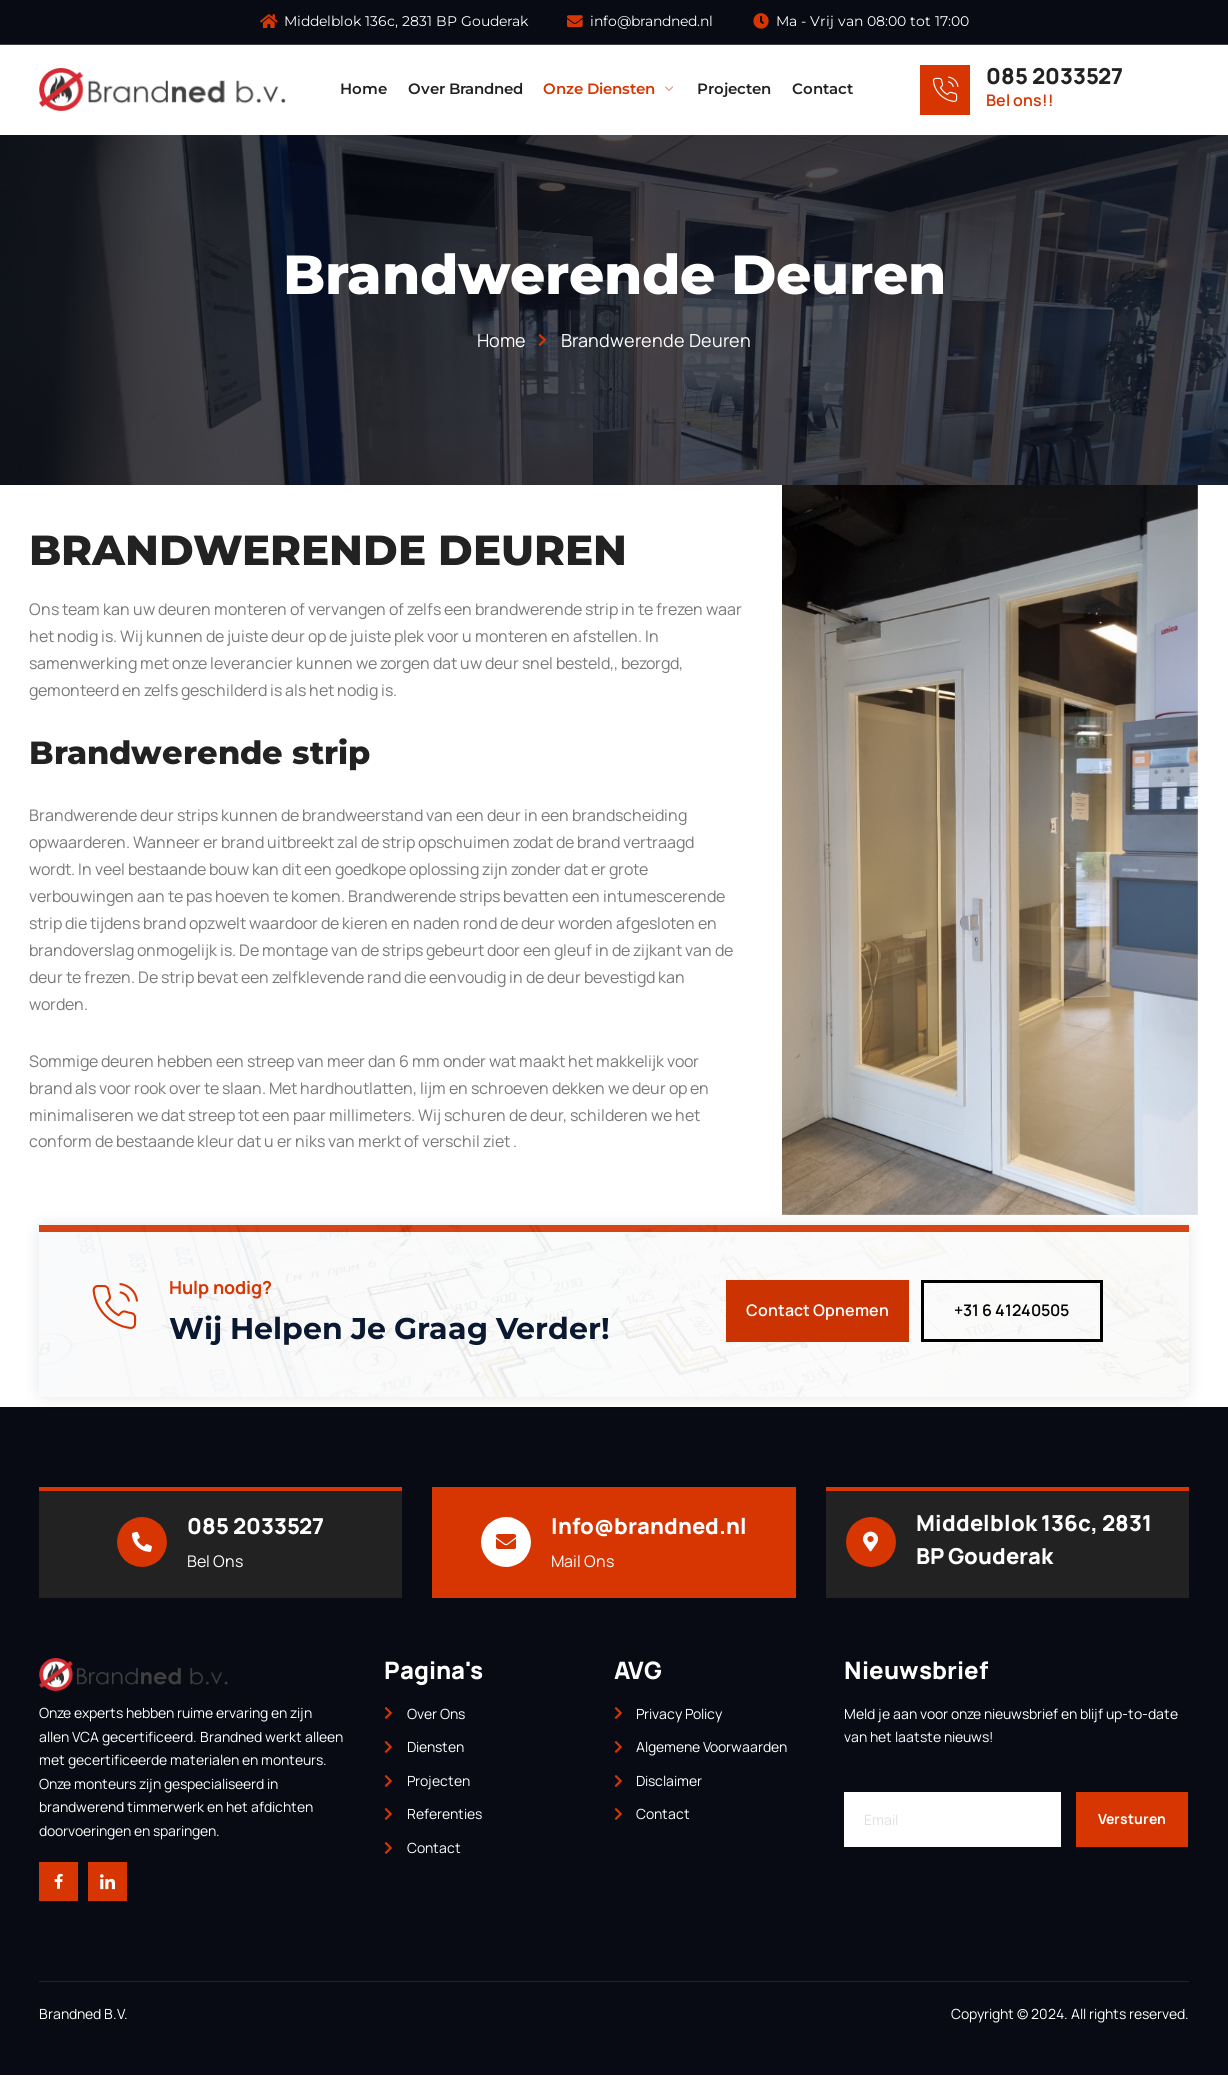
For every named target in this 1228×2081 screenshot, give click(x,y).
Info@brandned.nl (649, 1530)
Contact (823, 89)
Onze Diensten (612, 89)
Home (366, 89)
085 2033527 (1054, 76)
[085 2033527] (945, 90)
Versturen (1132, 1823)
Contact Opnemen (817, 1315)
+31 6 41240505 (1011, 1315)
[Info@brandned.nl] (506, 1547)
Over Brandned (467, 89)
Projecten (736, 89)
